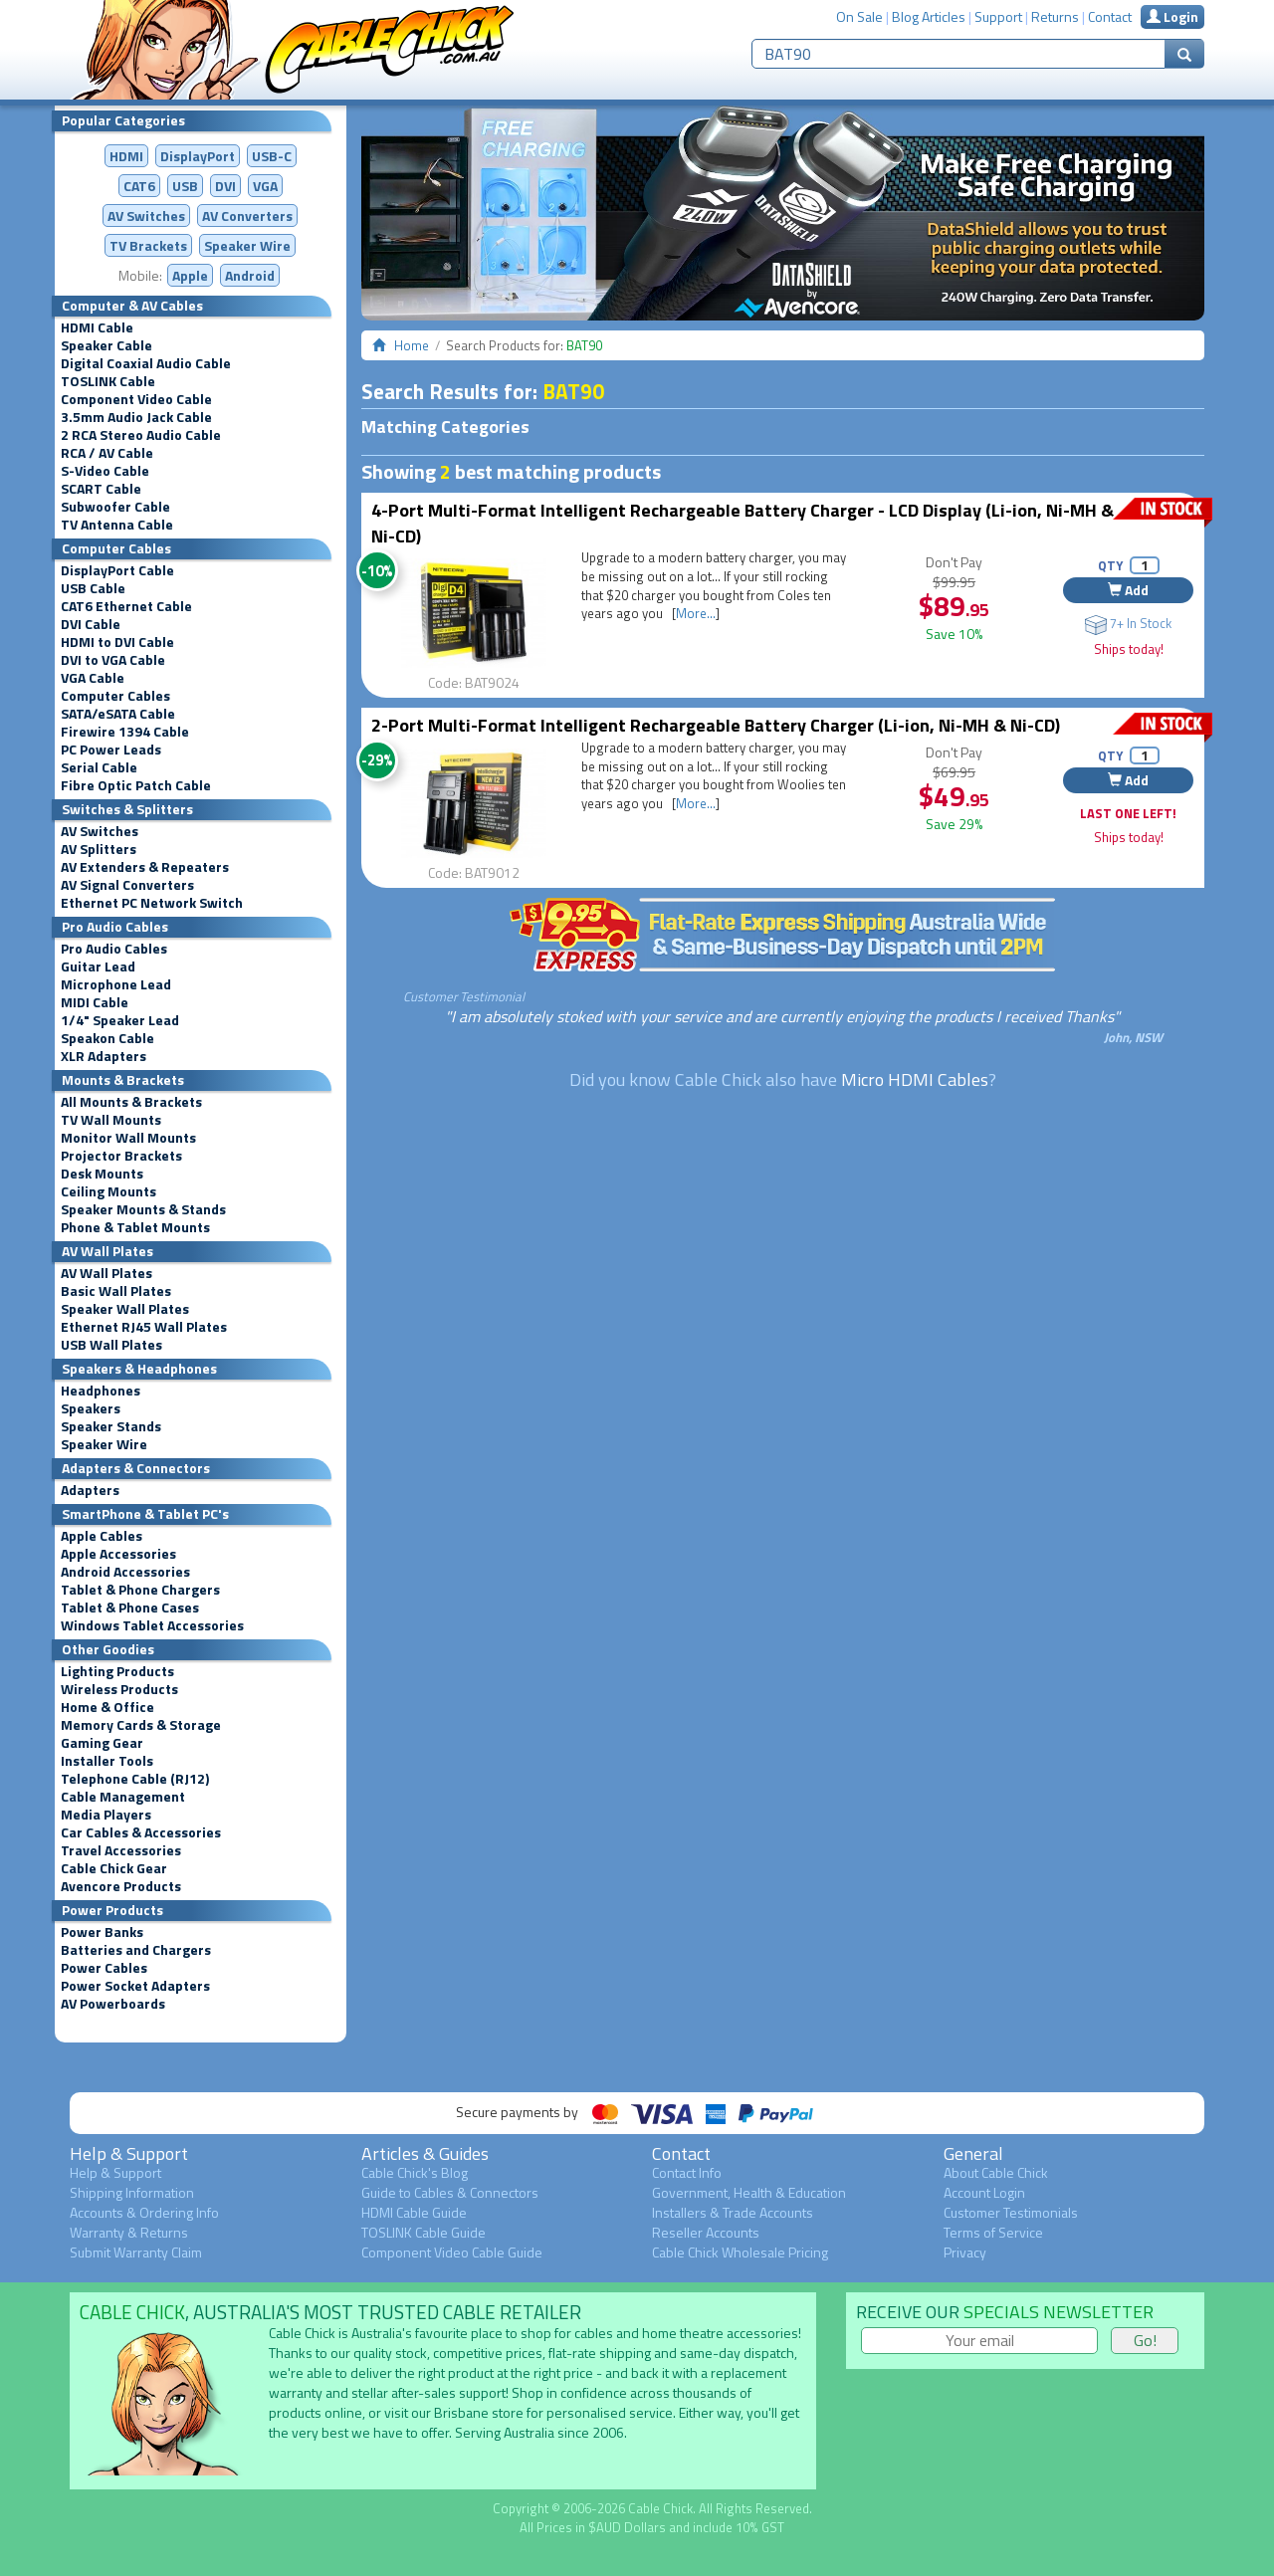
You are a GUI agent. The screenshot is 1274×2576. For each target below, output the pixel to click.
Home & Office (107, 1707)
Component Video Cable (136, 399)
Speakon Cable (107, 1038)
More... (696, 613)
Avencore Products (121, 1886)
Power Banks (102, 1932)
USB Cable (93, 588)
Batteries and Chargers (136, 1950)
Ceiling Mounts (108, 1191)
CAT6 (139, 185)
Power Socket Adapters (135, 1986)
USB (185, 185)
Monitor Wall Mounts (128, 1138)
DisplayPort (197, 155)
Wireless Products (119, 1689)
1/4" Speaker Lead (120, 1020)
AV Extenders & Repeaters (145, 867)
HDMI (126, 155)
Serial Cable (99, 767)
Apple (190, 275)
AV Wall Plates (106, 1273)
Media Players (106, 1815)
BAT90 (573, 391)
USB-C (272, 155)
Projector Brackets (121, 1156)
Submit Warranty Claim (136, 2252)
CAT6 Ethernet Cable (126, 606)
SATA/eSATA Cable (118, 714)
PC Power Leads (111, 749)
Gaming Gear (102, 1743)
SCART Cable (101, 489)
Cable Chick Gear (114, 1868)
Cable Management (123, 1797)
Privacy (965, 2252)
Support (998, 16)
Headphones (100, 1390)
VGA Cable (92, 678)
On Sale (859, 16)
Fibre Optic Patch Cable (136, 785)
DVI (225, 185)
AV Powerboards (113, 2004)
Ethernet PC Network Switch (152, 903)
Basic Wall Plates (116, 1291)
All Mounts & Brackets (131, 1102)
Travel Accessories (121, 1850)
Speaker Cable (106, 345)
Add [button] (1128, 589)
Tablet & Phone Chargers (140, 1590)
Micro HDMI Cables (914, 1079)
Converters (247, 215)
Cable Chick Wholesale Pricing (740, 2252)
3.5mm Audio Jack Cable (136, 417)
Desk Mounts (102, 1173)
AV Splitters (98, 849)
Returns (1055, 16)
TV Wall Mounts (111, 1120)
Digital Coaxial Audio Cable (146, 363)
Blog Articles (928, 16)
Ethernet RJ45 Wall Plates (144, 1327)
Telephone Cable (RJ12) (135, 1779)
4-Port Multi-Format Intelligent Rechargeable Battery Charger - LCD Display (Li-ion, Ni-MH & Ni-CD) (742, 523)
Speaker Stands (111, 1426)
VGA (265, 185)
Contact (1110, 16)
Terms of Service (993, 2232)
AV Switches (146, 215)
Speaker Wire (247, 245)
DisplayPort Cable (117, 570)
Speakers (90, 1408)
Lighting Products (117, 1671)
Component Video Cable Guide (451, 2252)
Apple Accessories (118, 1554)
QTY (1110, 565)
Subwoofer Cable (115, 507)
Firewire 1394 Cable (125, 732)
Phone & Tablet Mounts (135, 1227)
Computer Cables (115, 696)
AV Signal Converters (127, 885)
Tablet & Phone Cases (130, 1607)
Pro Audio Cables (114, 949)
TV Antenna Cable (117, 525)
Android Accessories (125, 1572)
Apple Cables (101, 1536)
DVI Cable (90, 624)
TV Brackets (148, 245)
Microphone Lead (116, 984)
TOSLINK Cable (108, 381)
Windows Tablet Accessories (152, 1625)
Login (1172, 16)
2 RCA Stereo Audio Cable (141, 435)
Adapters (90, 1490)
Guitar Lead (98, 966)
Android (250, 275)
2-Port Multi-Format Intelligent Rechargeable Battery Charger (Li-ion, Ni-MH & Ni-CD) (715, 725)
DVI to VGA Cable (113, 660)
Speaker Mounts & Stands (143, 1209)
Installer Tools (107, 1761)
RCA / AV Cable (107, 453)
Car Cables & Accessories (141, 1832)
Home (411, 345)
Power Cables (104, 1968)
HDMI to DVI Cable (117, 642)
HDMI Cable (97, 327)
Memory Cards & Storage (141, 1725)
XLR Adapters (103, 1056)
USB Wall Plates (111, 1345)
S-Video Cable (105, 471)
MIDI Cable (94, 1002)
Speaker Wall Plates (125, 1309)
